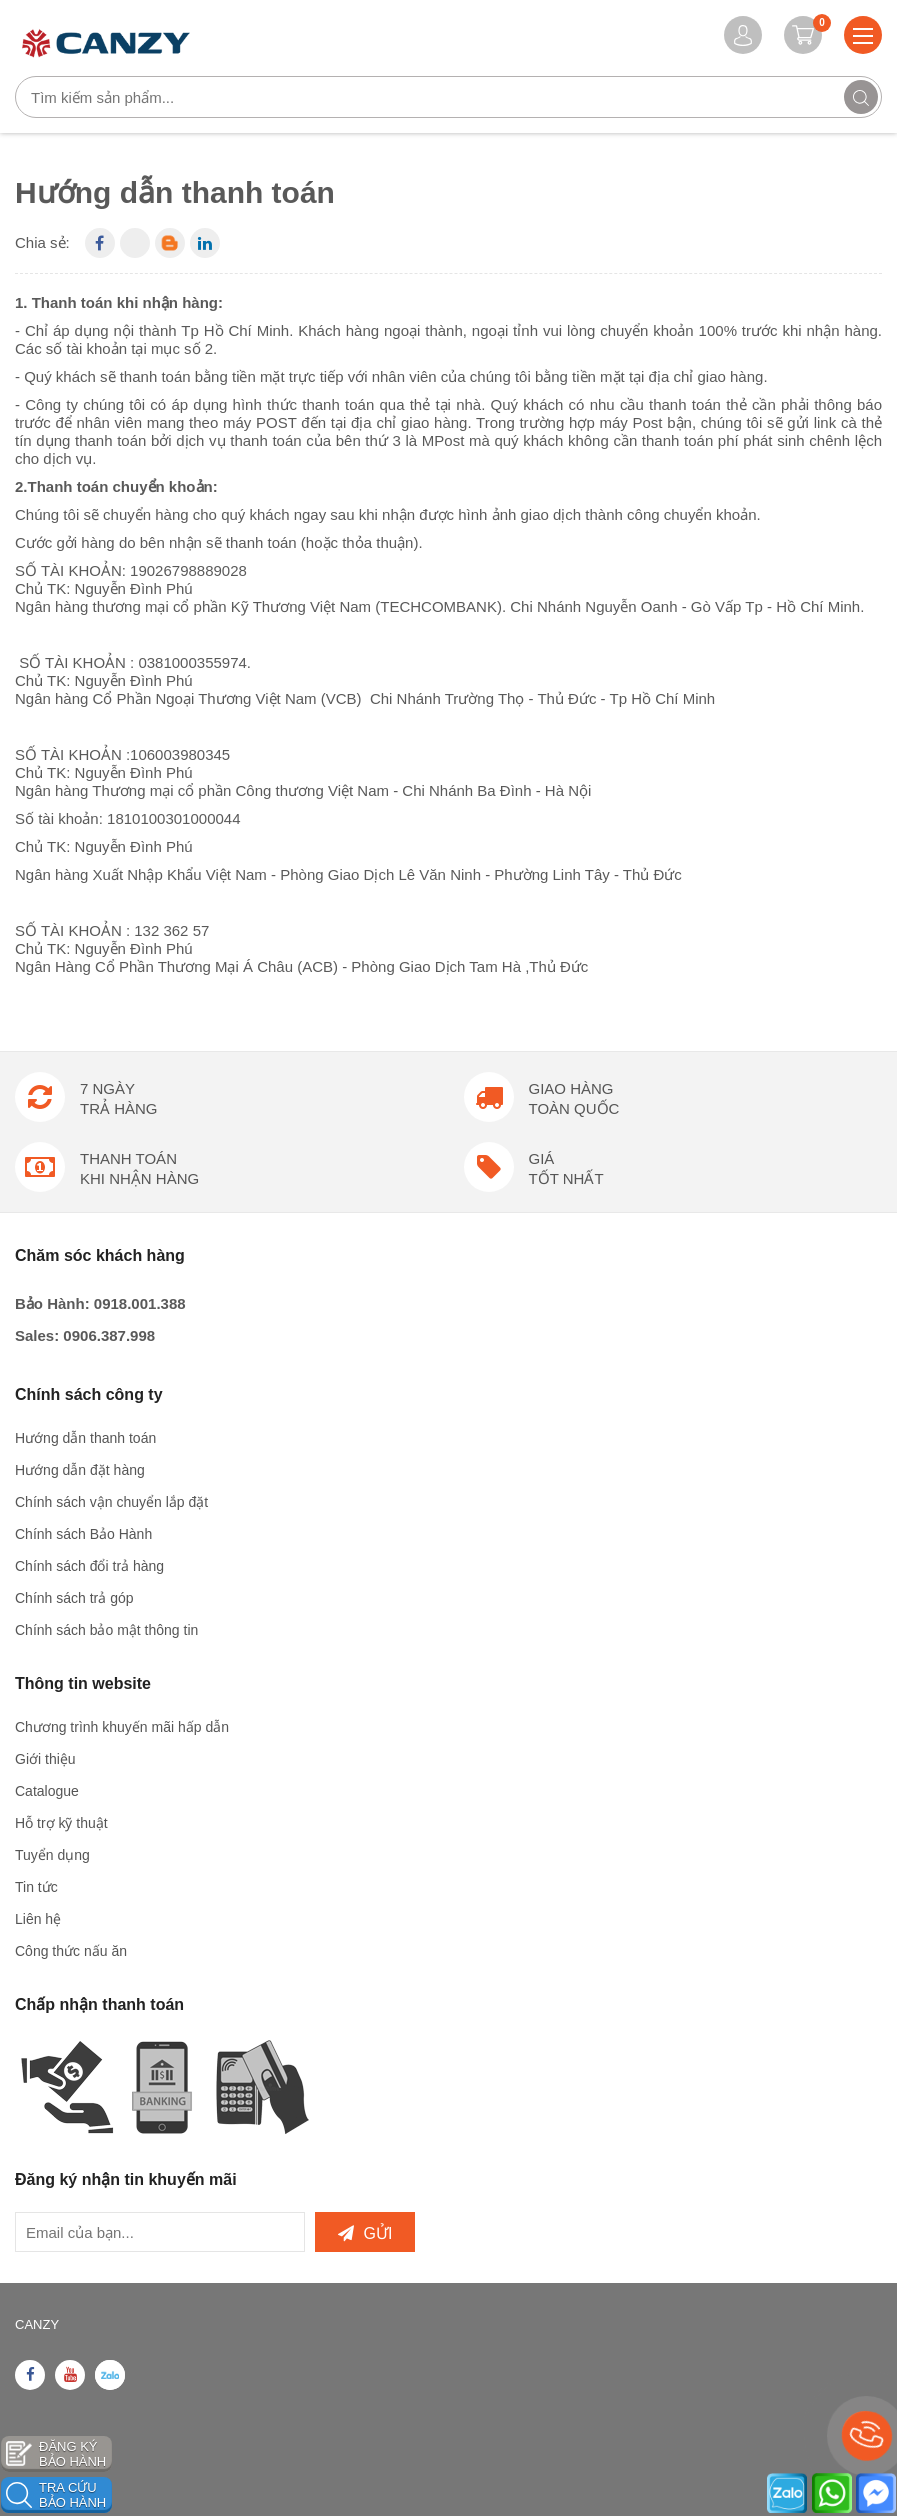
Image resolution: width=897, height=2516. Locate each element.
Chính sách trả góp (74, 1598)
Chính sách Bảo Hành (83, 1534)
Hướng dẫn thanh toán (85, 1438)
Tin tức (36, 1887)
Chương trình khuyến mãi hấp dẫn (122, 1727)
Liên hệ (38, 1919)
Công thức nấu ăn (71, 1951)
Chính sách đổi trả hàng (89, 1566)
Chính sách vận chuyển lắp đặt (111, 1502)
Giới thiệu (45, 1759)
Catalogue (47, 1791)
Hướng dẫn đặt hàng (80, 1470)
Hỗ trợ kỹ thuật (61, 1823)
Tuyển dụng (52, 1855)
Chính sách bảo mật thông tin (106, 1630)
